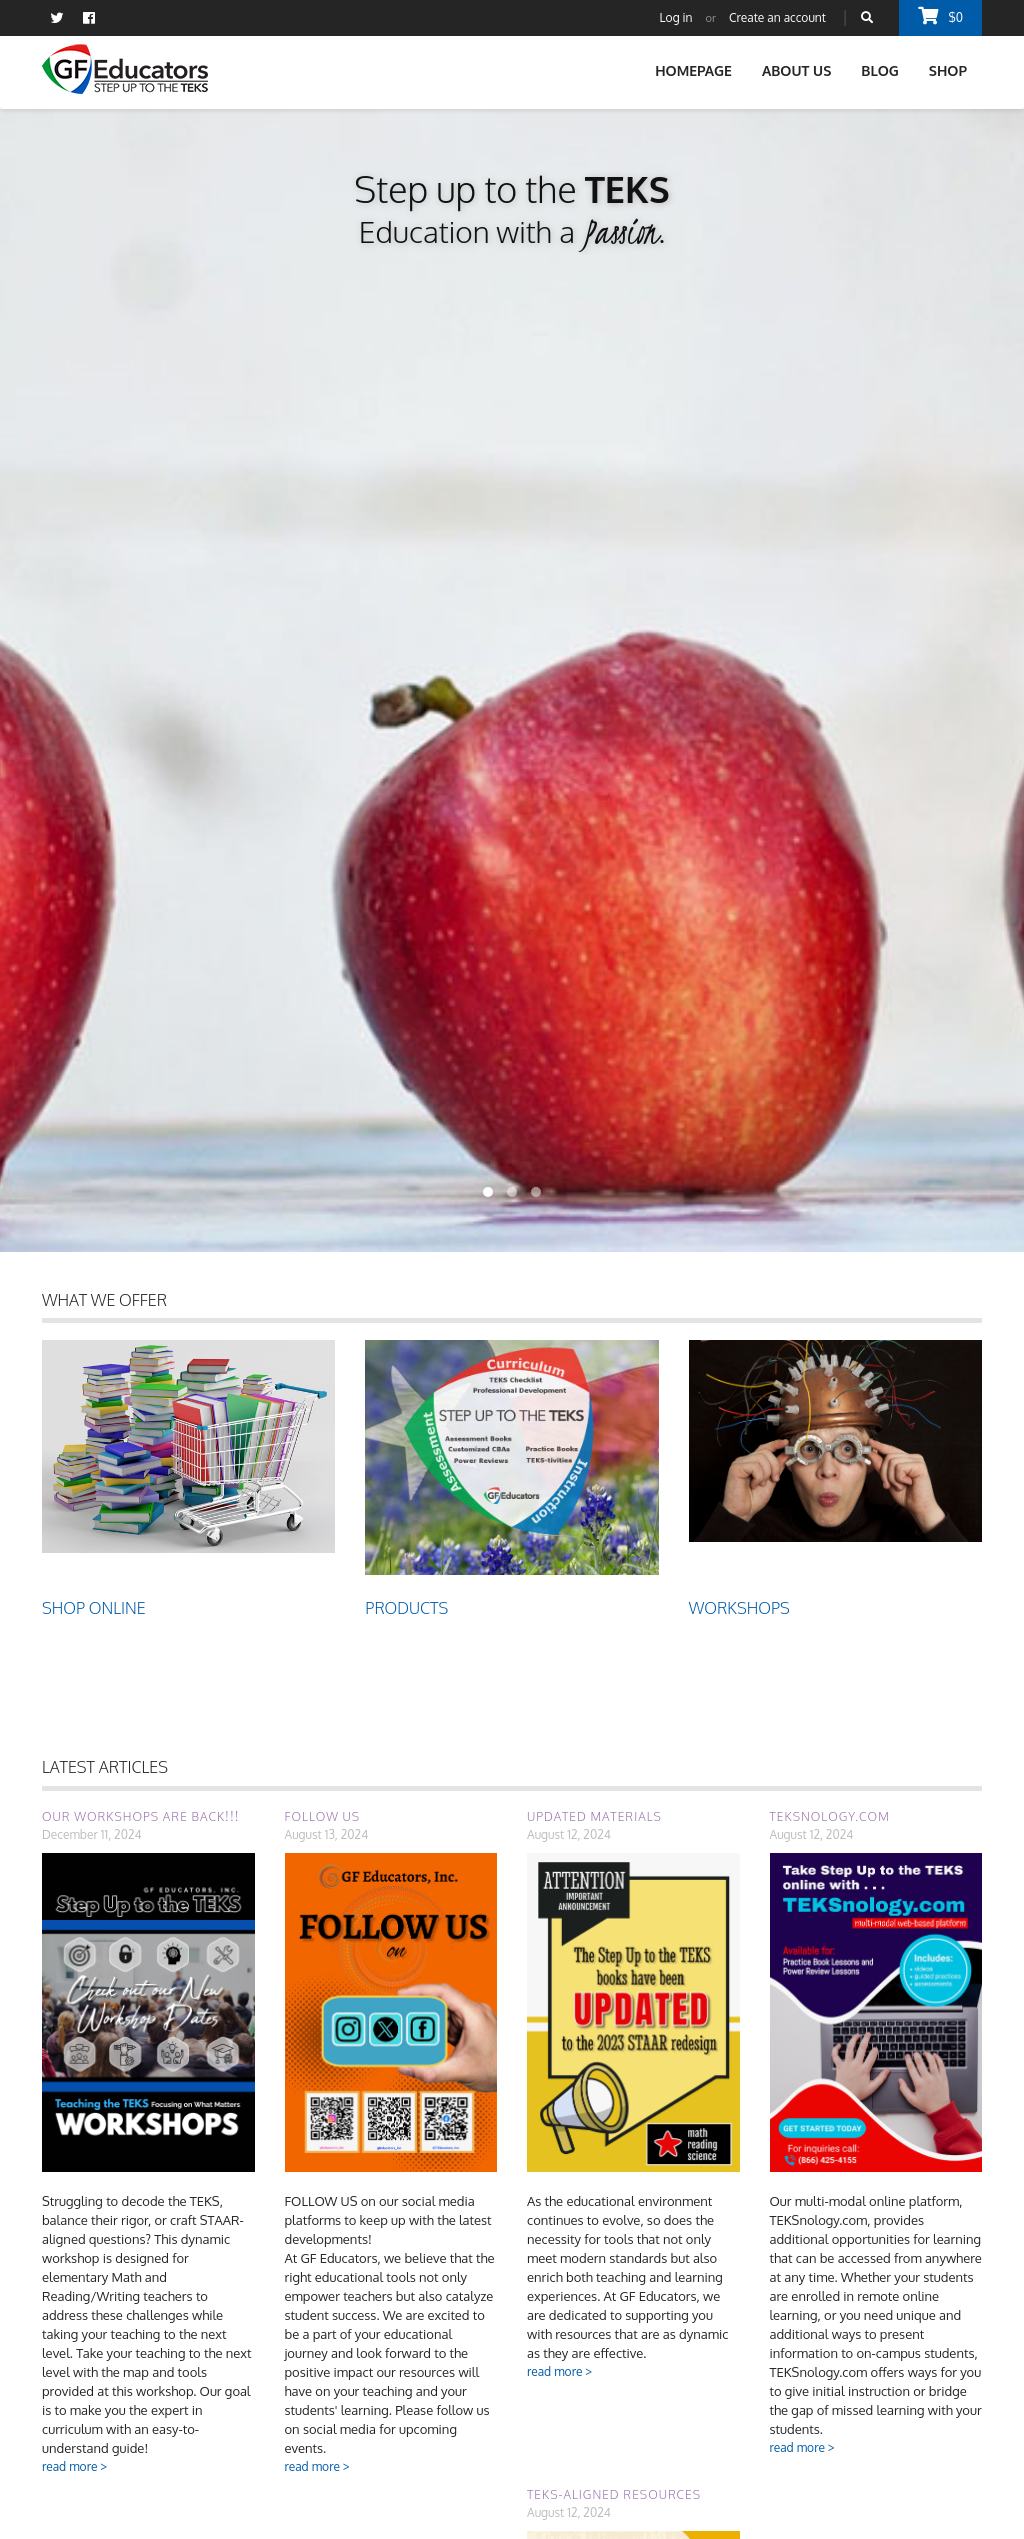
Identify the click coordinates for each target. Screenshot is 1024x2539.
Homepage (693, 70)
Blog (880, 70)
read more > (74, 2466)
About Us (796, 70)
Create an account (777, 17)
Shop (948, 70)
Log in (676, 17)
